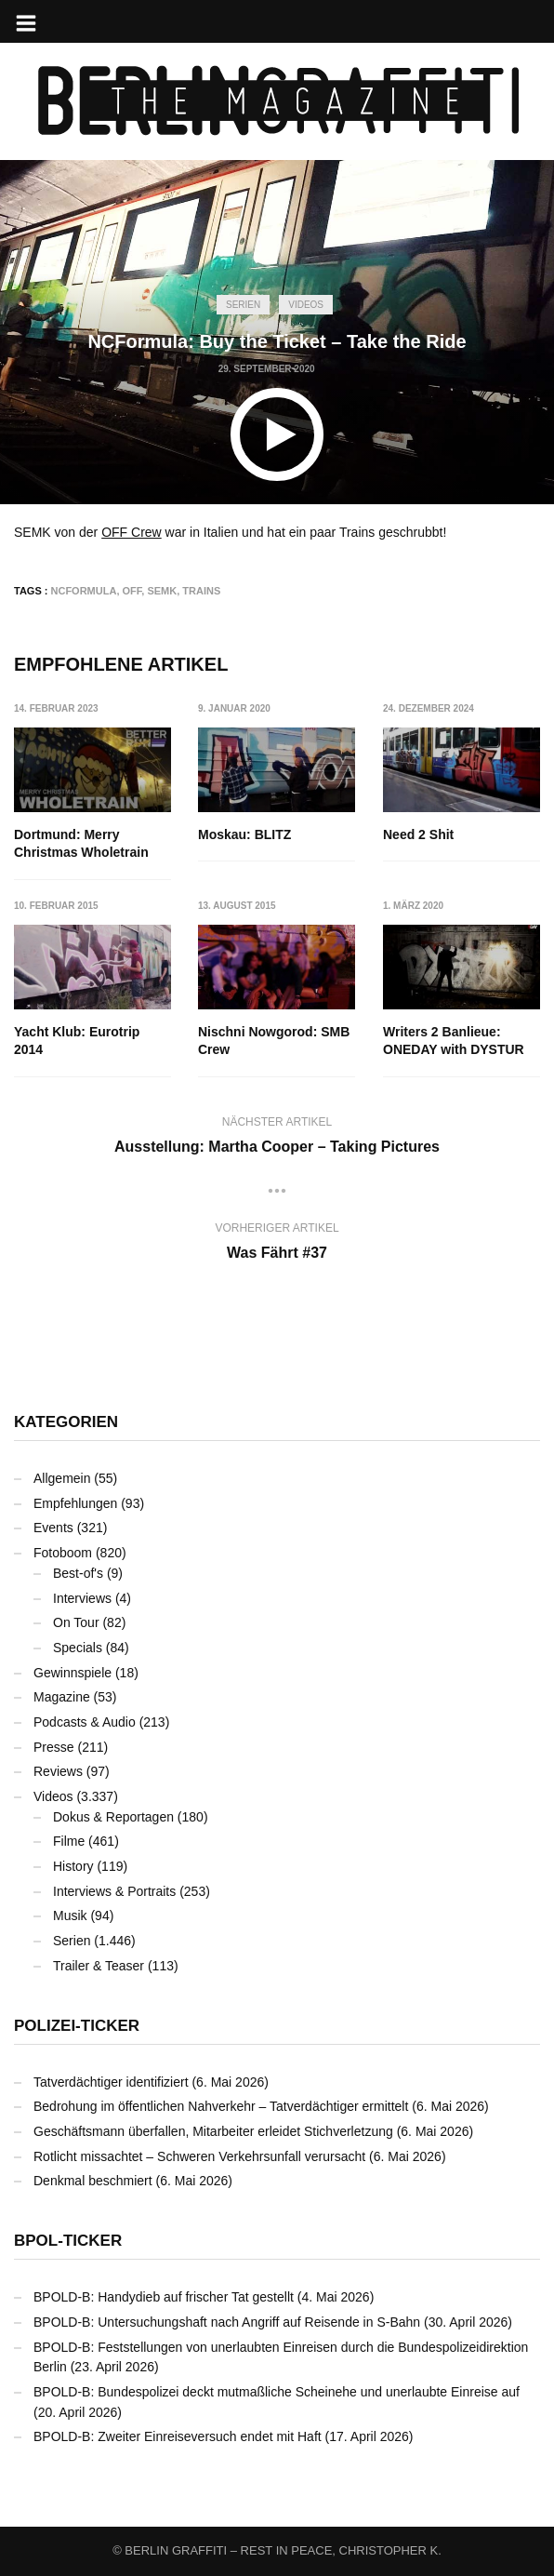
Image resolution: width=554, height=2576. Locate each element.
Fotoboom (62, 1552)
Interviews (82, 1598)
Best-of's (78, 1573)
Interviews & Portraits (114, 1891)
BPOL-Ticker (68, 2240)
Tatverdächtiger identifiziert (111, 2082)
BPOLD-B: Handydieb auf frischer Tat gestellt (163, 2296)
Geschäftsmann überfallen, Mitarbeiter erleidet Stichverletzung (213, 2131)
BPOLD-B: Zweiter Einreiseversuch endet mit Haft (177, 2436)
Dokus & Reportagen (113, 1816)
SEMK (162, 590)
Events (53, 1527)
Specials (77, 1647)
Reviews (58, 1771)
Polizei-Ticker (76, 2026)
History (73, 1866)
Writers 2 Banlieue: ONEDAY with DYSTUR (453, 1041)
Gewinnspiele (72, 1672)
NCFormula (84, 590)
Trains (201, 590)
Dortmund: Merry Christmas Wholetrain (81, 844)
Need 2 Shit (418, 834)
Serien (243, 305)
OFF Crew (131, 532)
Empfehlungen (75, 1503)
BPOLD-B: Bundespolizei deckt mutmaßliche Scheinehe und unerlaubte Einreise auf (276, 2391)
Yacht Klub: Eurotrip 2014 (76, 1041)
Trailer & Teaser (98, 1965)
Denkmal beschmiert (92, 2180)
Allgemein (61, 1478)
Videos (305, 305)
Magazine (61, 1696)
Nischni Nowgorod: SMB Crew (274, 1041)
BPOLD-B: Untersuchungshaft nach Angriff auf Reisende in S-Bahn (226, 2322)
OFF (132, 590)
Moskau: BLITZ (245, 834)
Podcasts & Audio (84, 1722)
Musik (70, 1915)
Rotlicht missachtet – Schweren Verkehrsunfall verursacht (199, 2156)
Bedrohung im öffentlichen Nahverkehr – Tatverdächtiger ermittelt (220, 2106)
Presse (53, 1747)
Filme (69, 1841)
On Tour (76, 1622)
